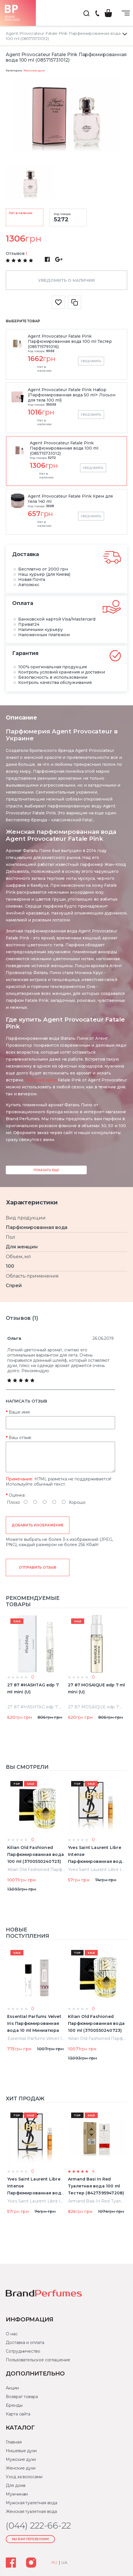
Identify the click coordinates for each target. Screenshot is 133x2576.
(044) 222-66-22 (97, 13)
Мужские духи (21, 2459)
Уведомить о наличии (66, 280)
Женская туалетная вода (31, 2511)
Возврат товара (22, 2396)
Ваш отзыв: (20, 1437)
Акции (12, 2388)
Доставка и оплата (25, 2342)
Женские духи (34, 70)
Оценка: (17, 1495)
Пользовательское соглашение (38, 2359)
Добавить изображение (38, 1525)
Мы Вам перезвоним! (30, 2539)
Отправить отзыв (37, 1567)
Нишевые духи (21, 2450)
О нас (12, 2333)
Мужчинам (17, 2494)
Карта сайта (18, 2414)
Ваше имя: (19, 1412)
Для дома (15, 2485)
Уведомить (91, 361)
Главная (13, 2442)
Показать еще (46, 1170)
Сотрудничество (23, 2351)
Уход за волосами (24, 2476)
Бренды (14, 2405)
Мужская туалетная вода (31, 2502)
